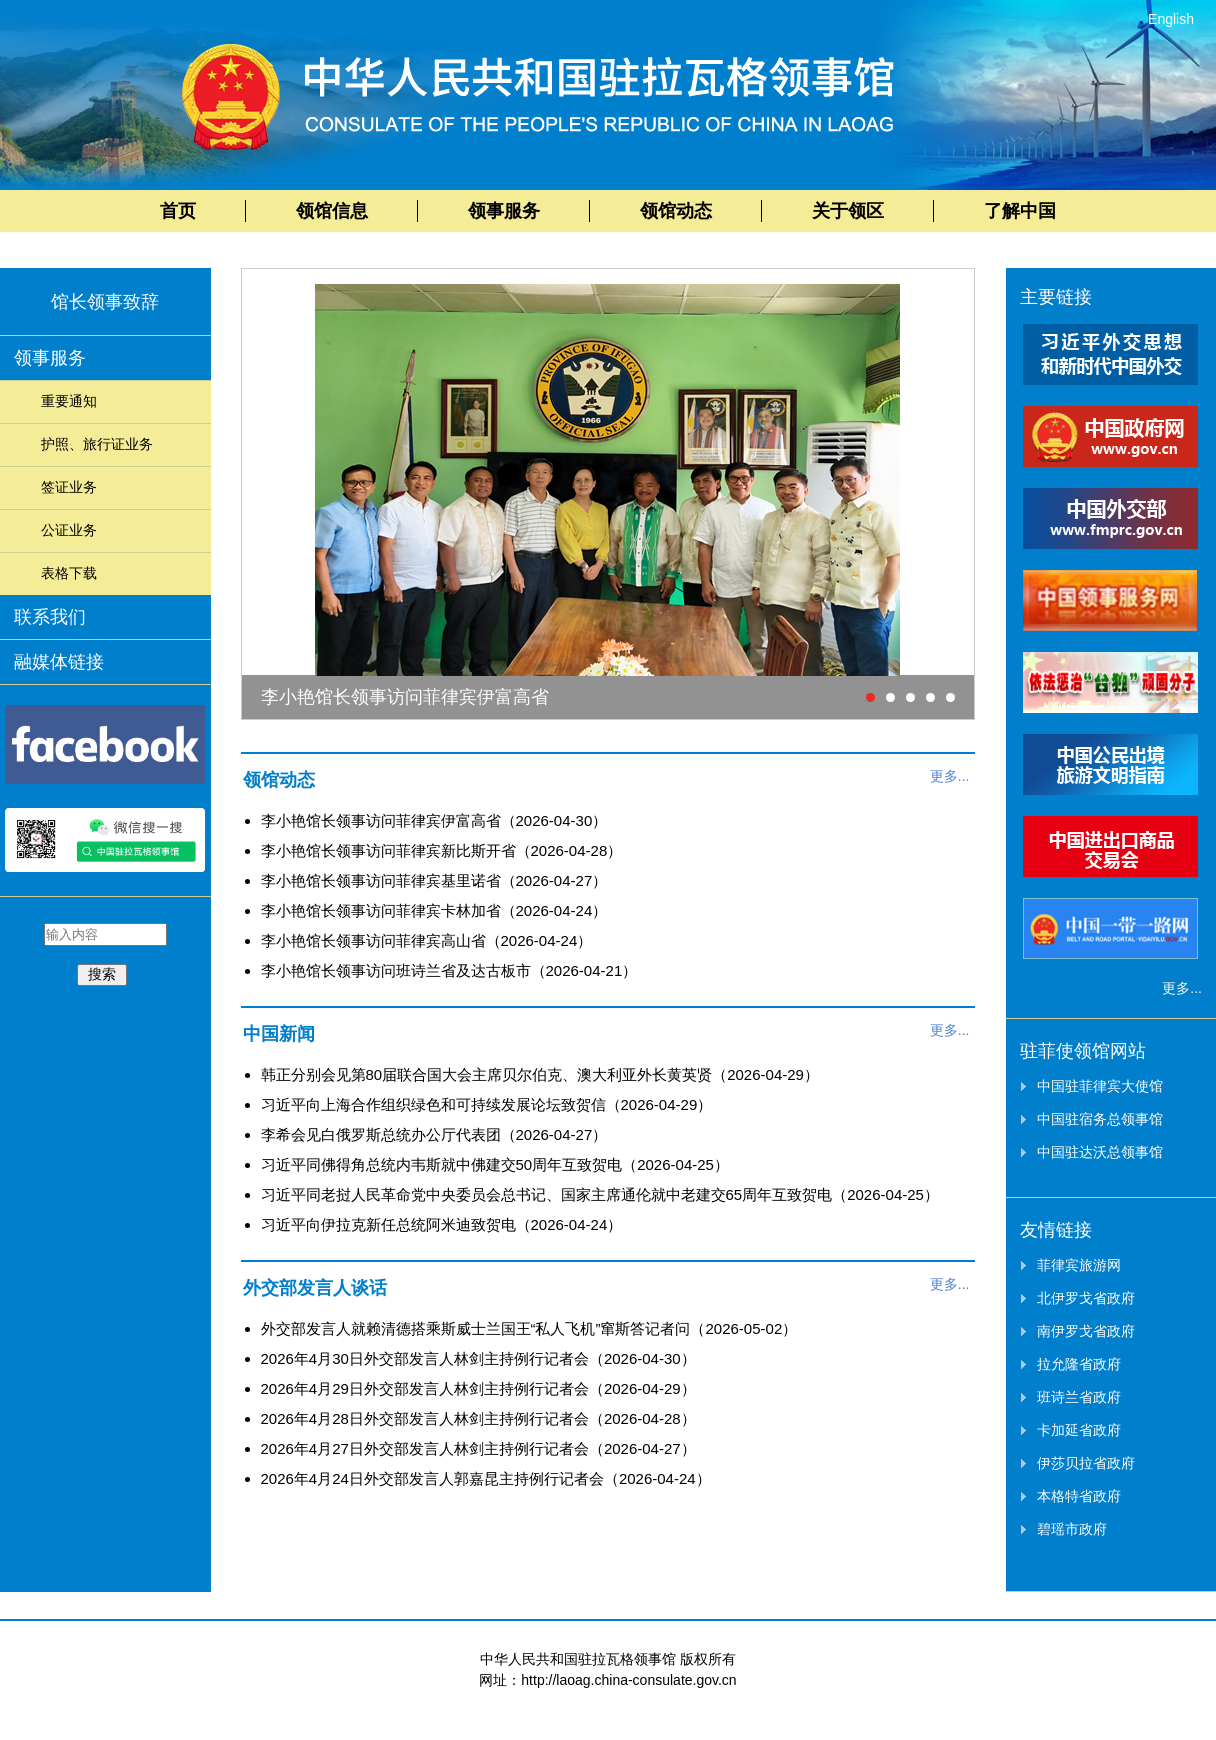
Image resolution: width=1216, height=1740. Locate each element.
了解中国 (1020, 211)
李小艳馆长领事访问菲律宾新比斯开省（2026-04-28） (442, 850)
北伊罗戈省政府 (1086, 1298)
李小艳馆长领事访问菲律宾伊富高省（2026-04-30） (434, 820)
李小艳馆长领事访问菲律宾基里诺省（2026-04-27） (434, 880)
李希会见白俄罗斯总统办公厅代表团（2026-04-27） (434, 1134)
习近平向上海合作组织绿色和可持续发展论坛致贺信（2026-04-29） (487, 1104)
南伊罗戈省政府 (1086, 1331)
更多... (950, 776)
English (1171, 19)
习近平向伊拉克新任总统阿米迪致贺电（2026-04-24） (442, 1224)
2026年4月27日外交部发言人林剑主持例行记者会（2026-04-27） (478, 1448)
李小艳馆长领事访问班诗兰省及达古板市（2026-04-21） (449, 970)
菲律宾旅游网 (1079, 1265)
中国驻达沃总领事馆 (1100, 1152)
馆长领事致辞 (105, 302)
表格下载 (69, 573)
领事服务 (504, 211)
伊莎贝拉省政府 (1086, 1463)
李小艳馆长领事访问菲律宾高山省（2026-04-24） (427, 940)
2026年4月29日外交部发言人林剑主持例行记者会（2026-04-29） (478, 1388)
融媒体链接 (59, 662)
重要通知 (69, 401)
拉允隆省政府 (1079, 1364)
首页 (178, 211)
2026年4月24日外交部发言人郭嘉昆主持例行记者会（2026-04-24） (486, 1478)
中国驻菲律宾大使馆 (1100, 1086)
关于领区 (848, 211)
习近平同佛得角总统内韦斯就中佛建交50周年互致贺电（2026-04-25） (495, 1164)
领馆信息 (332, 211)
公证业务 (69, 530)
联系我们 (50, 617)
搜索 (102, 974)
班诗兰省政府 (1079, 1397)
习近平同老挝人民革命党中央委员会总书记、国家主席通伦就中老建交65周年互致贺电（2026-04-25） (600, 1194)
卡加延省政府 (1079, 1430)
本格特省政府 (1079, 1496)
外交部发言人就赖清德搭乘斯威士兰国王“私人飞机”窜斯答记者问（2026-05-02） (529, 1328)
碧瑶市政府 (1072, 1529)
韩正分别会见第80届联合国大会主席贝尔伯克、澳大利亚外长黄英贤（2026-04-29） (540, 1074)
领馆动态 (676, 211)
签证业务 (69, 487)
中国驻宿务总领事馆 (1100, 1119)
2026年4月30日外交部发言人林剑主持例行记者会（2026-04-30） (478, 1358)
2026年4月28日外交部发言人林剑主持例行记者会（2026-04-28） (478, 1418)
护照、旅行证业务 (97, 444)
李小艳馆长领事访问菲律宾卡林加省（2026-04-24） (434, 910)
